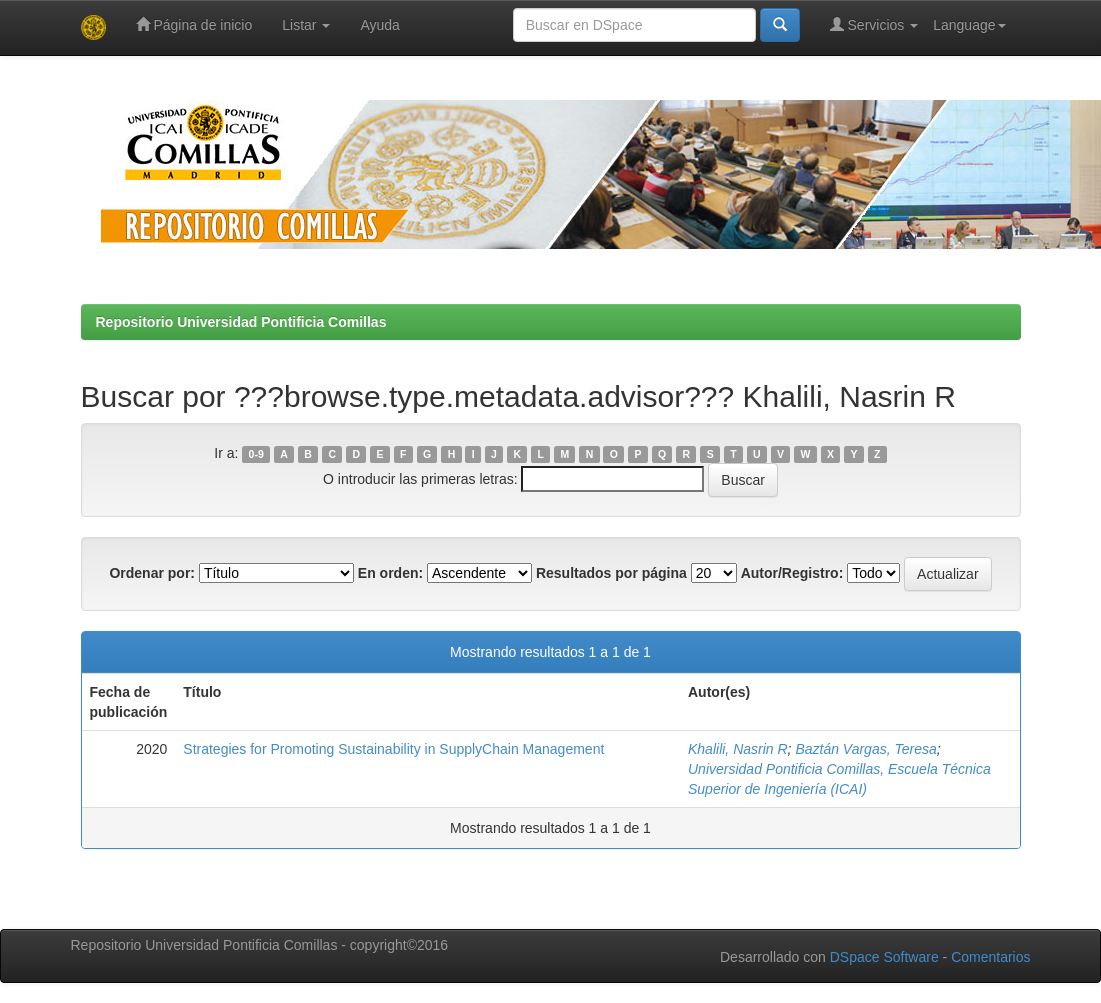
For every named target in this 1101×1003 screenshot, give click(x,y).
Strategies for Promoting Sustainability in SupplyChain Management (393, 749)
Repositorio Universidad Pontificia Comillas (241, 322)
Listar (306, 25)
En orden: (390, 573)
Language (969, 25)
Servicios (874, 24)
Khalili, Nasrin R (738, 749)
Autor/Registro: (792, 573)
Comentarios (990, 957)
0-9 (256, 454)
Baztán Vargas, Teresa (865, 749)
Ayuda (379, 25)
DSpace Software (884, 957)
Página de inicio (194, 24)
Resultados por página (611, 573)
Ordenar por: (152, 573)
